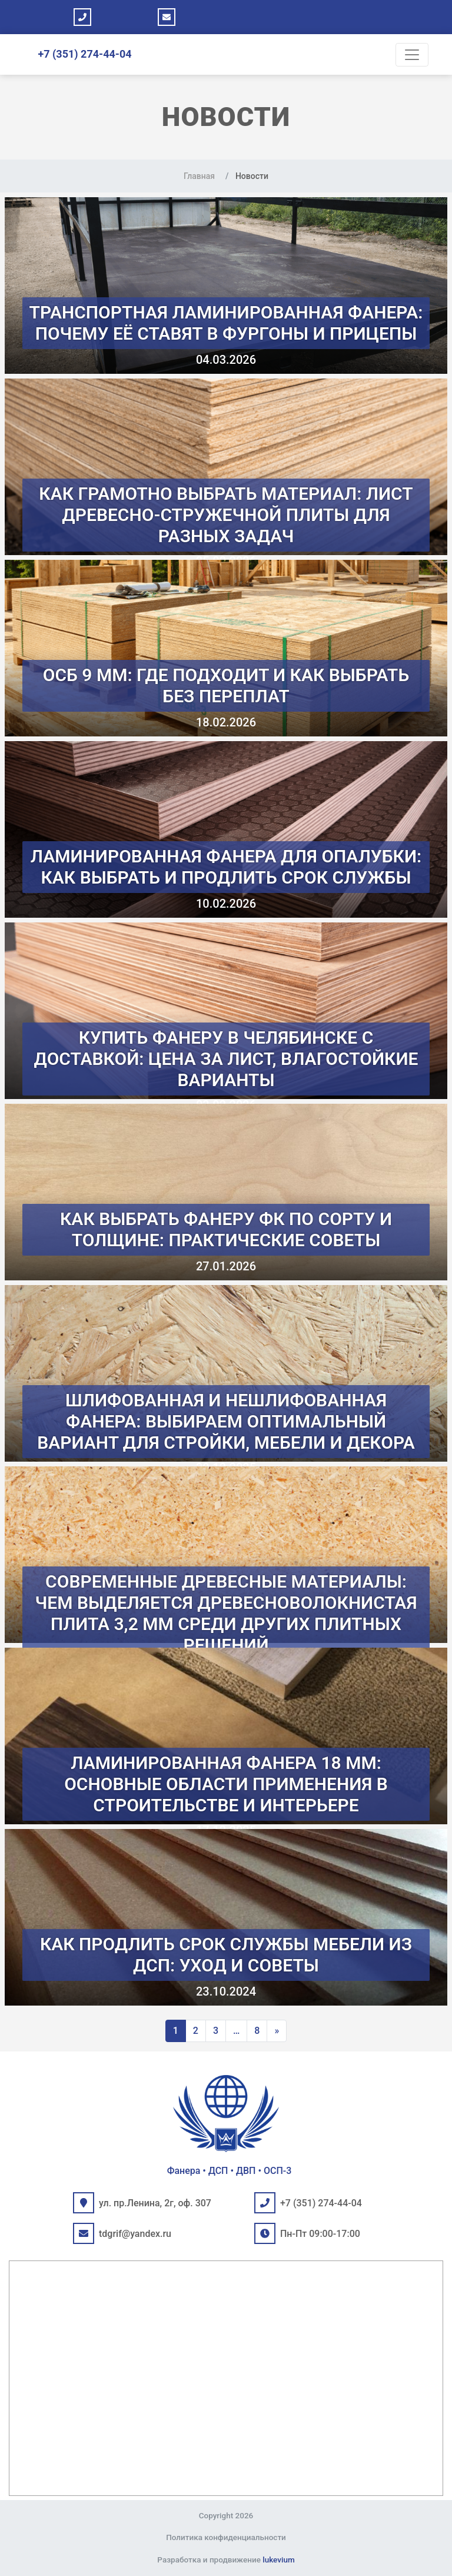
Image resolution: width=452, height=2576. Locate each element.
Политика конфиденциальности (226, 2537)
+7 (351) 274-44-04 (84, 54)
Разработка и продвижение (225, 2559)
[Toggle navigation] (412, 55)
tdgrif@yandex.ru (135, 2233)
